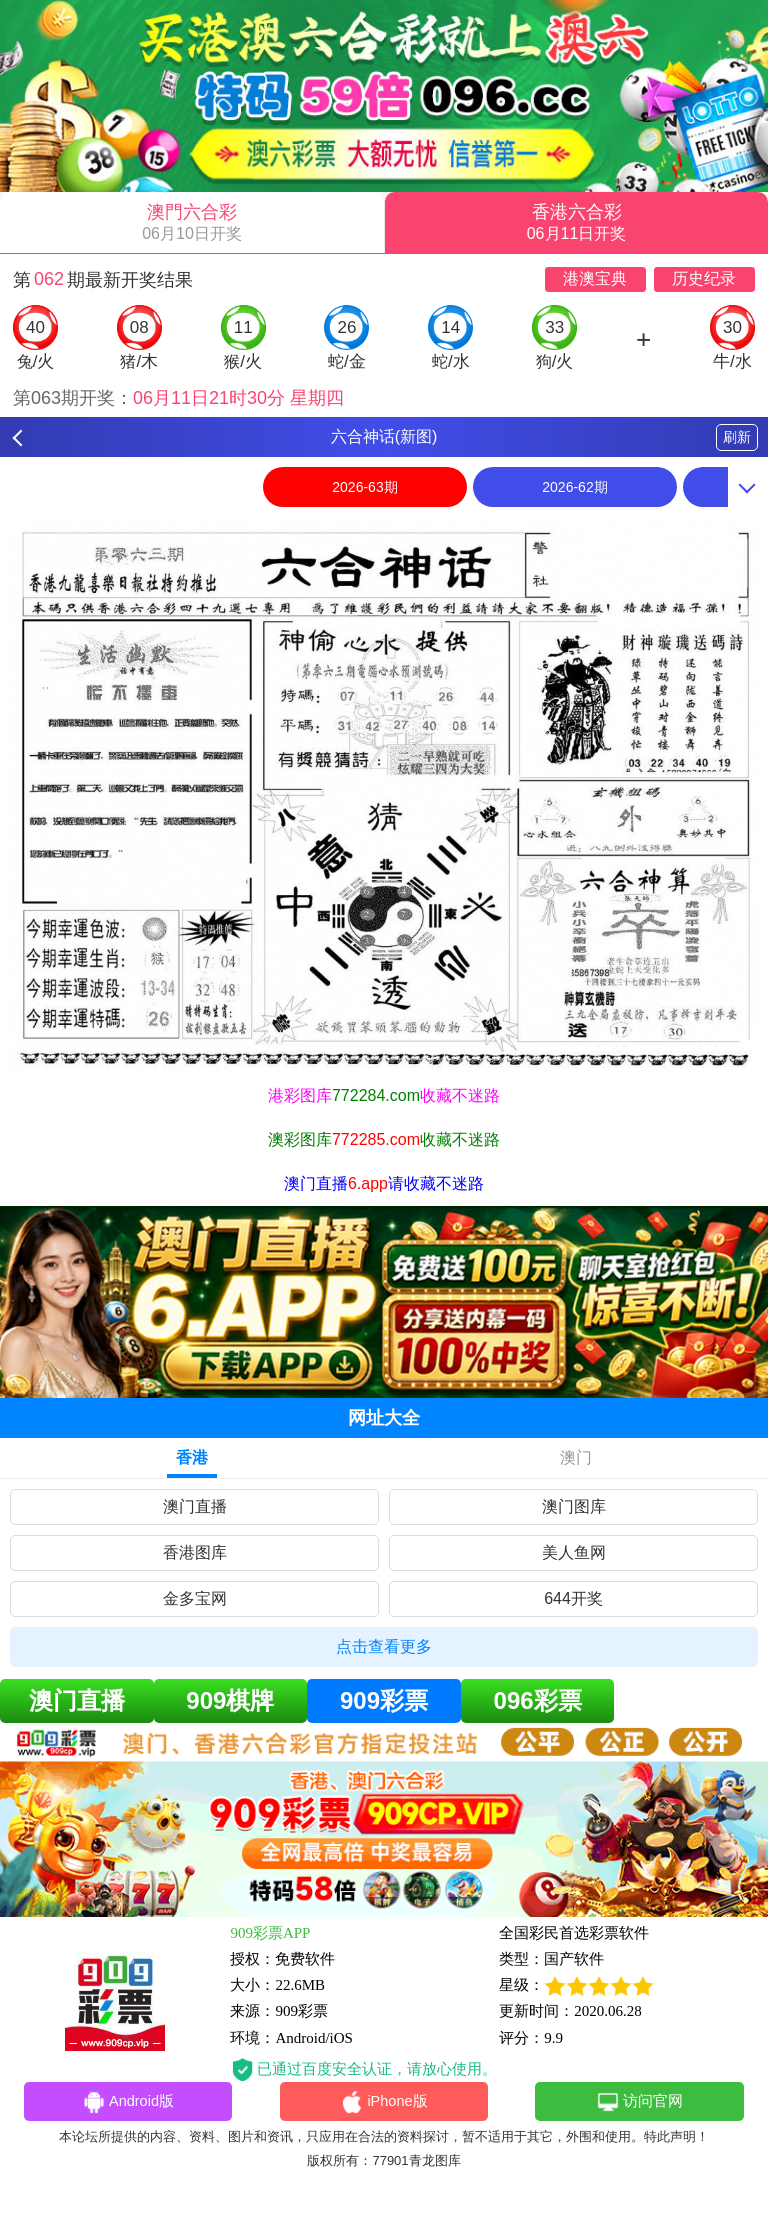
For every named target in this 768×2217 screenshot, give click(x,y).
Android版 (128, 2103)
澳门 (576, 1457)
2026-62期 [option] (574, 487)
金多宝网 (195, 1598)
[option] (384, 795)
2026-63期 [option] (364, 487)
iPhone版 (384, 2103)
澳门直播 (195, 1506)
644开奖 (573, 1598)
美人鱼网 (574, 1552)
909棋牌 (230, 1700)
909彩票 (384, 1700)
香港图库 (195, 1552)
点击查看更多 (384, 1646)
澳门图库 (574, 1506)
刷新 (737, 437)
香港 (192, 1457)
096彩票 (538, 1700)
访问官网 (639, 2103)
